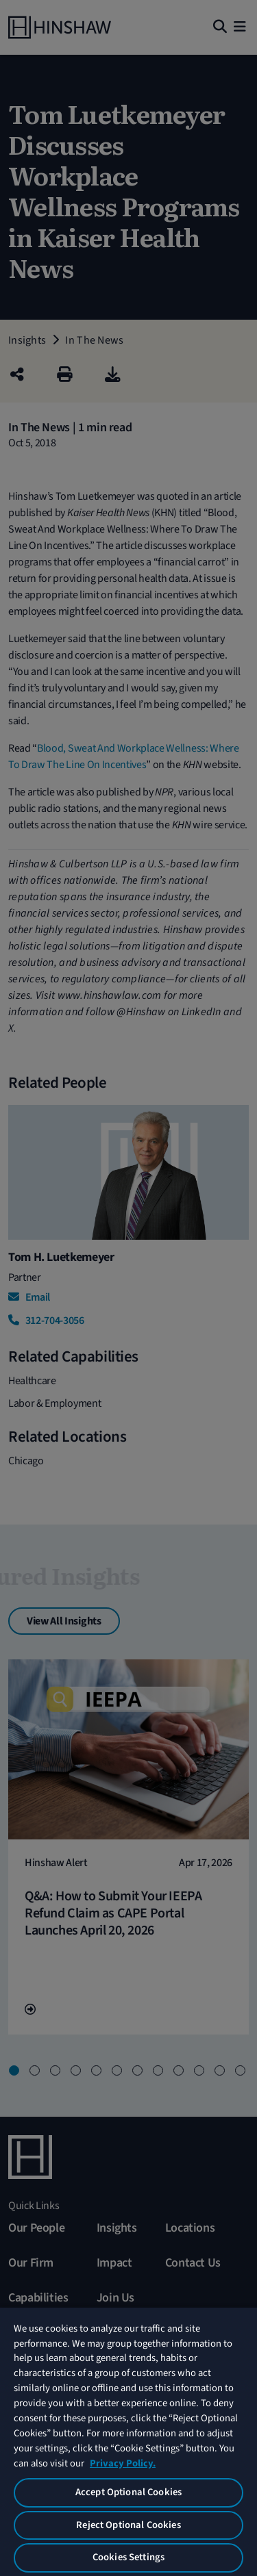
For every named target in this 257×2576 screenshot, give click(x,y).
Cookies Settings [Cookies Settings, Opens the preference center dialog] (128, 2557)
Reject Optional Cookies (128, 2525)
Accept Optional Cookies (128, 2492)
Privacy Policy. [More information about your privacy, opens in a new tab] (123, 2463)
